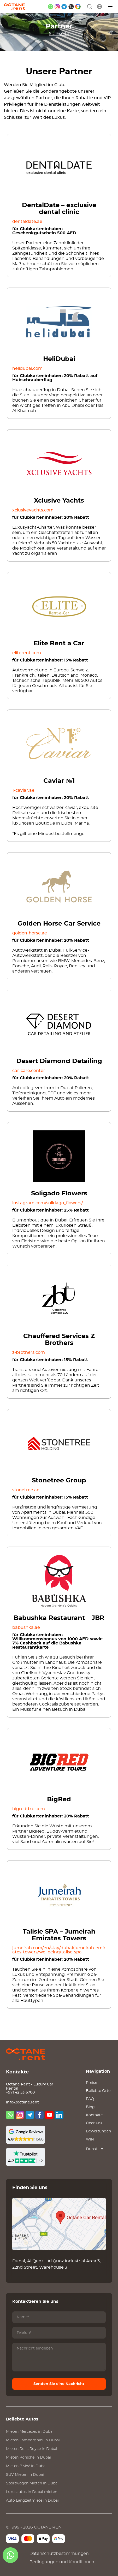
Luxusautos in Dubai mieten (31, 2492)
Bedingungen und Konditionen (62, 2562)
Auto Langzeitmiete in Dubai (32, 2500)
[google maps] (78, 6)
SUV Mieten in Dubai (25, 2475)
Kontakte (94, 2115)
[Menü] (110, 6)
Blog (90, 2107)
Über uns (94, 2123)
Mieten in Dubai (30, 2432)
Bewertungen (98, 2131)
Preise (91, 2083)
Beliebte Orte (98, 2091)
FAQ (90, 2099)
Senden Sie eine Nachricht (58, 2384)
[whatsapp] (50, 6)
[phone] (71, 6)
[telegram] (64, 6)
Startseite (59, 34)
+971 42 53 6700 (20, 2092)
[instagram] (57, 6)
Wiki (90, 2139)
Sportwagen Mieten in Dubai (32, 2483)
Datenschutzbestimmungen (59, 2553)
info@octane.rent (22, 2102)
